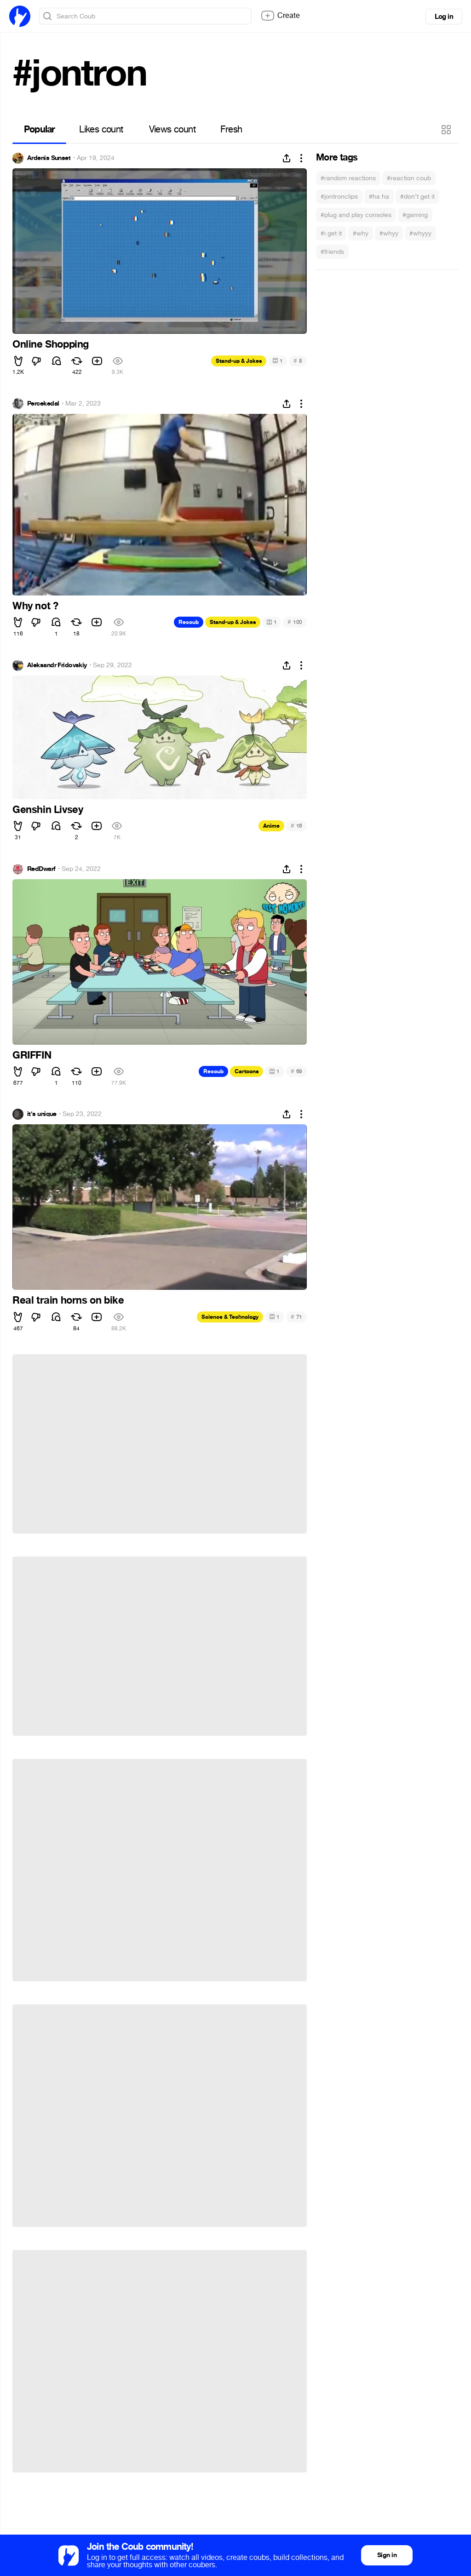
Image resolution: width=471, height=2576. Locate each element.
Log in (444, 16)
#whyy (388, 233)
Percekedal (43, 404)
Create (280, 15)
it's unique (42, 1114)
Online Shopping (50, 344)
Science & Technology (229, 1317)
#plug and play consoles (356, 215)
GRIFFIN (31, 1055)
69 (296, 1071)
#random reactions (348, 178)
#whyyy (420, 233)
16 (296, 825)
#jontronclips (339, 196)
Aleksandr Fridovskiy (57, 665)
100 (294, 622)
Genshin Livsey (47, 809)
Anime (271, 826)
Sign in (386, 2555)
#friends (332, 251)
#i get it (331, 233)
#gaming (415, 215)
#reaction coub (409, 178)
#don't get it (417, 196)
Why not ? (35, 606)
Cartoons (246, 1071)
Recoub (188, 622)
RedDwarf (41, 869)
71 (296, 1316)
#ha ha (379, 196)
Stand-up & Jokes (239, 361)
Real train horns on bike (68, 1300)
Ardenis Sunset (48, 158)
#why (360, 233)
